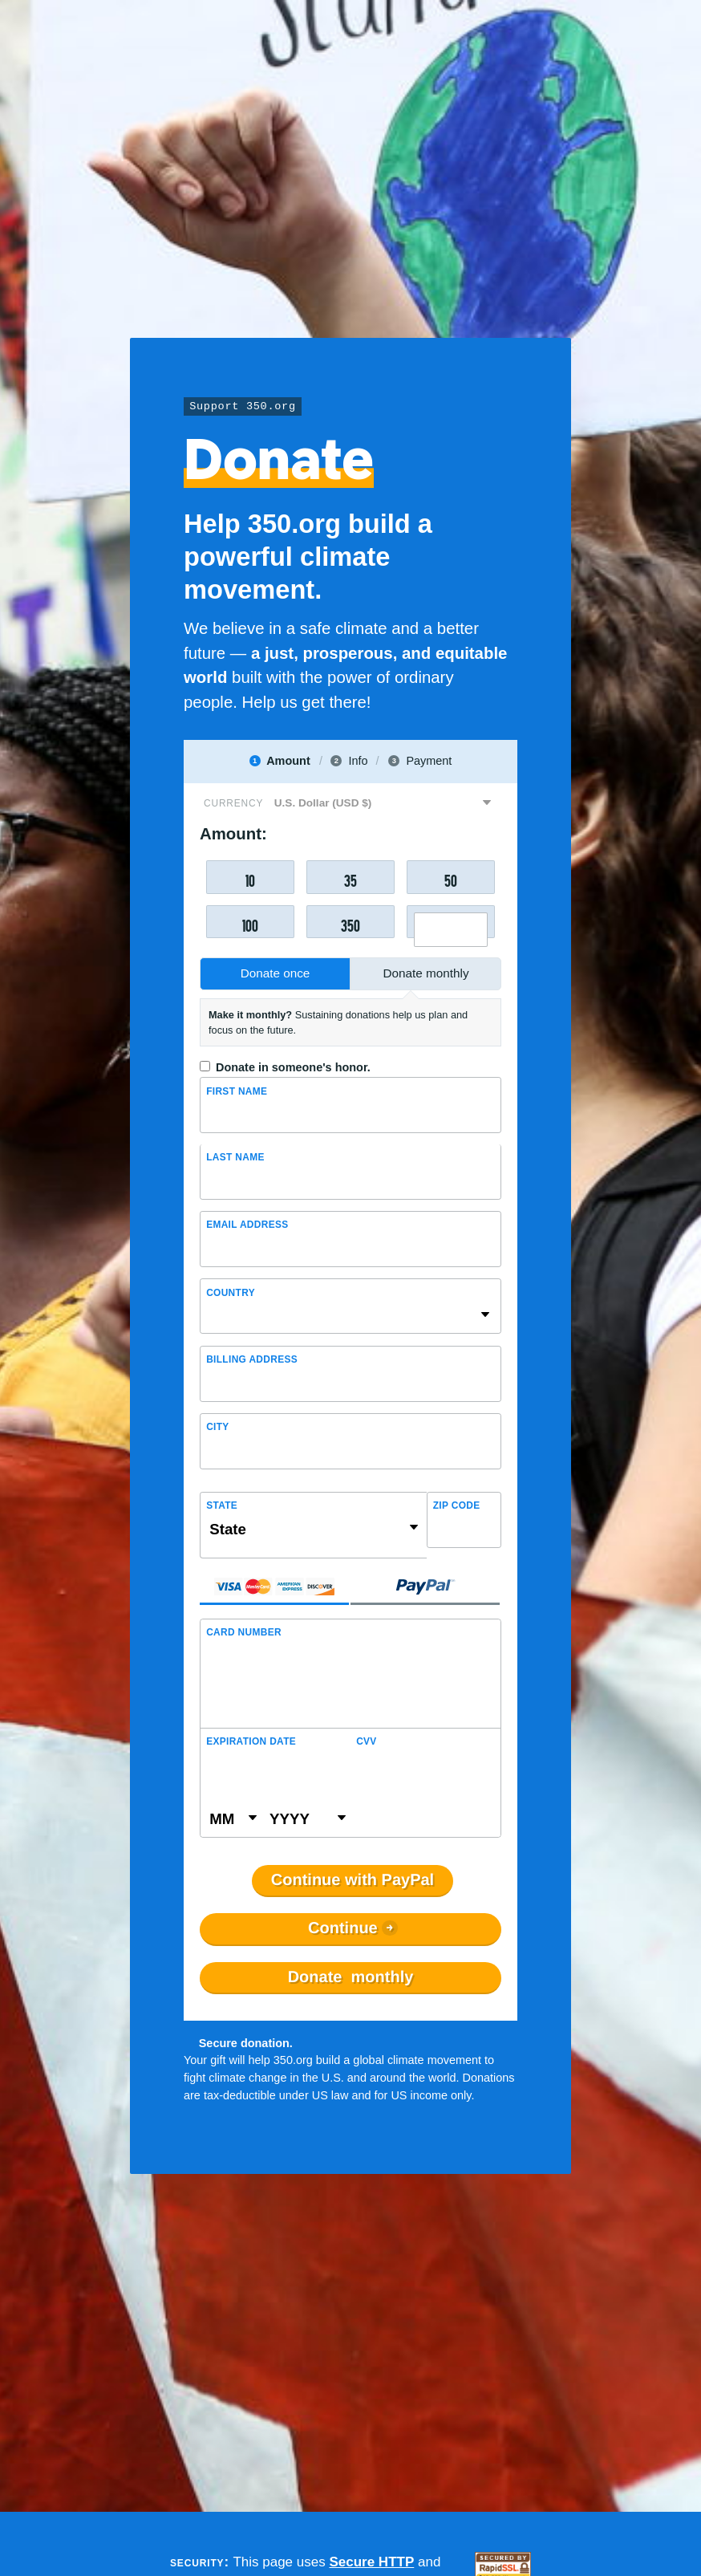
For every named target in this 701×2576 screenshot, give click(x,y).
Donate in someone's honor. (293, 1067)
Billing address (252, 1359)
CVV (366, 1741)
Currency (233, 803)
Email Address (247, 1224)
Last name (235, 1157)
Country (230, 1292)
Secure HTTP (371, 2562)
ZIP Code (456, 1505)
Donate (351, 1977)
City (217, 1426)
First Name (236, 1091)
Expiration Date (251, 1741)
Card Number (244, 1632)
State (221, 1505)
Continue (343, 1928)
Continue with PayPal (352, 1880)
